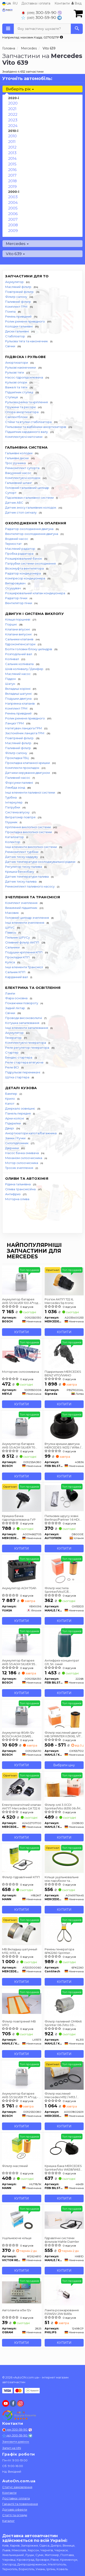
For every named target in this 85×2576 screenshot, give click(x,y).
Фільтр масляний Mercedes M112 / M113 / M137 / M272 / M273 (61, 2095)
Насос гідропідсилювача (24, 377)
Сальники (12, 947)
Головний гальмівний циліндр (27, 487)
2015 (12, 164)
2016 (12, 169)
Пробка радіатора (19, 553)
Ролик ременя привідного (25, 321)
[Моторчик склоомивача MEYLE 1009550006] (21, 1353)
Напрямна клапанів (20, 703)
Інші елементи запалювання (27, 1028)
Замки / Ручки (15, 1138)
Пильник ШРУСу (17, 937)
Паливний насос (18, 777)
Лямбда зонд (15, 787)
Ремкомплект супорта (22, 468)
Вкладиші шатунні (18, 693)
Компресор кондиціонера (25, 578)
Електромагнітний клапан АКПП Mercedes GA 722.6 (21, 1806)
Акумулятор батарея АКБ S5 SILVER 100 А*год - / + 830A (21, 1300)
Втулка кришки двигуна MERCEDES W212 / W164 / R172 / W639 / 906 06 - (63, 1445)
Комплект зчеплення (21, 903)
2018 (12, 181)
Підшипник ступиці (19, 392)
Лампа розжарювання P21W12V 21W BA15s (62, 2311)
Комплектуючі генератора (26, 1042)
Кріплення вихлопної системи (28, 827)
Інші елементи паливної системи (30, 792)
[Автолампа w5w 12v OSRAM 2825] (21, 2292)
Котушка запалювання (22, 1023)
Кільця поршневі (18, 619)
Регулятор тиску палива (24, 866)
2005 (13, 208)
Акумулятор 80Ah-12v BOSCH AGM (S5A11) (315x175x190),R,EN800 (18, 1734)
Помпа (10, 311)
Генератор (13, 1037)
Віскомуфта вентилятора (24, 568)
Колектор (13, 842)
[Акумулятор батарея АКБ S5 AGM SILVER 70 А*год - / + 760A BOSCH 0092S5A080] (21, 1425)
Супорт (11, 492)
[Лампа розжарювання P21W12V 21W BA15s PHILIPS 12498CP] (64, 2292)
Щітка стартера (17, 1077)
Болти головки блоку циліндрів (29, 649)
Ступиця (11, 397)
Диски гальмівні (17, 331)
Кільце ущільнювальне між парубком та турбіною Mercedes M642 (64, 1878)
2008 (13, 225)
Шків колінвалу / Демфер (24, 669)
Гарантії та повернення (20, 2504)
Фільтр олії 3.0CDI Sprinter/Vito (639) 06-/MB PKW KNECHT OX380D (64, 1806)
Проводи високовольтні (24, 1018)
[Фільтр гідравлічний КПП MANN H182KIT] (21, 1859)
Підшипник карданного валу (26, 432)
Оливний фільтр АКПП (22, 942)
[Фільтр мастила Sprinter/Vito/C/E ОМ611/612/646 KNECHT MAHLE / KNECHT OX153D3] (64, 1570)
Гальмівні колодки (19, 453)
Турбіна (11, 797)
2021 (12, 109)
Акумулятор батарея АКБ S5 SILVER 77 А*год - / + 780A (21, 2095)
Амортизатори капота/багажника (31, 1133)
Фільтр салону (16, 296)
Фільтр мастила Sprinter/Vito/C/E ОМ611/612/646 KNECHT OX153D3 (61, 1589)
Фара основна (16, 998)
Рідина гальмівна (18, 1184)
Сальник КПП (15, 972)
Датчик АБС (14, 502)
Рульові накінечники (21, 367)
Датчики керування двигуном (28, 772)
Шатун (10, 683)
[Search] (77, 29)
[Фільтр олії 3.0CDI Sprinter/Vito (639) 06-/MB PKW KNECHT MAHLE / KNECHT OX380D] (64, 1786)
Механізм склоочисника (24, 1158)
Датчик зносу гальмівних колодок (31, 507)
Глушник (11, 822)
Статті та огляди (14, 2515)
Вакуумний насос (18, 473)
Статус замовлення (17, 2487)
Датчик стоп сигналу (21, 512)
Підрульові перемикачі (23, 1072)
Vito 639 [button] (15, 253)
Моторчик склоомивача (20, 1371)
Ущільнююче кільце (17, 2238)
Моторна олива (17, 1199)
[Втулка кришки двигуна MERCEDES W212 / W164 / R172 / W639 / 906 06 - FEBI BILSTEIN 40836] (64, 1425)
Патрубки (13, 807)
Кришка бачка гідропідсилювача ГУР (19, 1517)
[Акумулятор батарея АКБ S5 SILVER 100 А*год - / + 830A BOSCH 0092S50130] (21, 1281)
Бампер (11, 1093)
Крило (10, 1098)
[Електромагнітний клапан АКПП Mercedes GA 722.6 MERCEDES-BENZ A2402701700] (21, 1786)
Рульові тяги (15, 372)
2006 (13, 213)
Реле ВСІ (12, 1067)
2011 (12, 141)
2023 (12, 120)
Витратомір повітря (20, 817)
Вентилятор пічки (19, 603)
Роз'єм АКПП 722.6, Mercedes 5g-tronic (59, 1300)
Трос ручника (15, 463)
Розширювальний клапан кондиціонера (35, 593)
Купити (21, 1332)
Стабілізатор (15, 336)
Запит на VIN (11, 2448)
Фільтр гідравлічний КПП (21, 1877)
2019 (12, 186)
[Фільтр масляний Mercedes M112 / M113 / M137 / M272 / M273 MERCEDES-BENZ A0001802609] (64, 2075)
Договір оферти (14, 2509)
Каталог (8, 2521)
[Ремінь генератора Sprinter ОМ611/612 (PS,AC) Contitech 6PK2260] (64, 1931)
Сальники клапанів (19, 639)
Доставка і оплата (35, 3)
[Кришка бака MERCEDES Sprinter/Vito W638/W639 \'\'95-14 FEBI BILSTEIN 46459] (64, 2147)
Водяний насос (17, 539)
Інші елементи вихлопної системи (31, 847)
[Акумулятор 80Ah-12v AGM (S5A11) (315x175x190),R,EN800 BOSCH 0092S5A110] (21, 1714)
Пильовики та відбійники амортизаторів (36, 427)
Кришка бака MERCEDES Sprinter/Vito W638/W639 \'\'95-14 (63, 2167)
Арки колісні (15, 1118)
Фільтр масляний (15, 2166)
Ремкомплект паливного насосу (30, 886)
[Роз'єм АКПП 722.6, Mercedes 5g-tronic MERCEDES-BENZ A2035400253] (64, 1281)
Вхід (76, 3)
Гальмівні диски (17, 458)
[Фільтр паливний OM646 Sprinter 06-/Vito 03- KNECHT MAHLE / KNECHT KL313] (64, 2003)
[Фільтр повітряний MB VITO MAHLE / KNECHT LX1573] (21, 2003)
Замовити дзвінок (15, 2441)
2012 (12, 147)
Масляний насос (18, 674)
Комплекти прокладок (22, 768)
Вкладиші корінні (18, 688)
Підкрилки (13, 1123)
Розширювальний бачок (24, 558)
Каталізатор (15, 837)
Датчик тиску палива (21, 881)
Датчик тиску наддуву (22, 857)
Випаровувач (15, 583)
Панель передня (18, 1113)
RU (15, 3)
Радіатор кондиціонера (23, 573)
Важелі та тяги (16, 387)
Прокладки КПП (17, 957)
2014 (12, 158)
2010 (12, 136)
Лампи (10, 993)
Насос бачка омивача (22, 1153)
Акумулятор (14, 282)
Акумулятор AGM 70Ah (19, 1588)
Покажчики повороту (22, 1003)
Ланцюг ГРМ (15, 723)
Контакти (62, 3)
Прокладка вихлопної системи (29, 832)
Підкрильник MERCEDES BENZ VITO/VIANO (63, 1373)
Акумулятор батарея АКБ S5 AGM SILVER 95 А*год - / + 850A (18, 1662)
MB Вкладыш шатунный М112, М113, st (19, 1950)
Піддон (10, 679)
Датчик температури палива (27, 876)
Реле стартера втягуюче (24, 1062)
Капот (10, 1103)
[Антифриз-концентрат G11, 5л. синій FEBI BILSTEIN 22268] (64, 1642)
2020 (13, 103)
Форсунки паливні (19, 782)
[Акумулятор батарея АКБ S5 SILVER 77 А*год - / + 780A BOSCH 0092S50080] (21, 2075)
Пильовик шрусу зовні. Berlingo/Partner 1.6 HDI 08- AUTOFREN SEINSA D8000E (62, 1517)
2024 (13, 125)
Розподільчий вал (19, 654)
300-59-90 (39, 12)
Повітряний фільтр (19, 292)
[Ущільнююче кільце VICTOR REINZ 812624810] (21, 2220)
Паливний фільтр (18, 301)
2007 (13, 219)
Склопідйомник (17, 1143)
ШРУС (10, 927)
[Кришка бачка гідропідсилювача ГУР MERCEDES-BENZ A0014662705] (21, 1497)
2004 (13, 202)
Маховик (12, 912)
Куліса (10, 962)
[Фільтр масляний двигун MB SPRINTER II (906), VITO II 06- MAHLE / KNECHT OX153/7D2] (64, 1714)
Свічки (10, 346)
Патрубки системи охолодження (30, 563)
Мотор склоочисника (22, 1163)
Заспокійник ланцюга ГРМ (25, 733)
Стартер (12, 1052)
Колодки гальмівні (19, 326)
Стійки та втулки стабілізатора (28, 422)
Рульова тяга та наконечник (26, 341)
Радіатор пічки (16, 598)
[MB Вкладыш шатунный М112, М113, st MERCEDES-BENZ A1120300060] (21, 1931)
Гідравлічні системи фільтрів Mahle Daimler (62, 2239)
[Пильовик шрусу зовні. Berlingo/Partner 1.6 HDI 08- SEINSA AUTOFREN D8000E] (64, 1497)
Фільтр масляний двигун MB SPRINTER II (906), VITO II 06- (64, 1734)
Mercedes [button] (17, 243)
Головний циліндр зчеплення (27, 917)
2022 (12, 114)
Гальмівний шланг (19, 483)
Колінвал (12, 659)
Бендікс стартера (19, 1057)
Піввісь (11, 932)
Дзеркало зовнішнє (20, 1108)
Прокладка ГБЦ (17, 758)
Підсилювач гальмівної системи (29, 497)
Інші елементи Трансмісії (24, 967)
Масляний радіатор (20, 548)
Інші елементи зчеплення (25, 922)
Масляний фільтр (18, 287)
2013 (12, 153)
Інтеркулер (14, 802)
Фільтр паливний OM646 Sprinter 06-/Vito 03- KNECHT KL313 (63, 2023)
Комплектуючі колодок (23, 478)
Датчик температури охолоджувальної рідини (40, 861)
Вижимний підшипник (21, 908)
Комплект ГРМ (16, 306)
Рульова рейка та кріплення (26, 402)
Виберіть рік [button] (20, 89)
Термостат (13, 543)
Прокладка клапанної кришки (28, 763)
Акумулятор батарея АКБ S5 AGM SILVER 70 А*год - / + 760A (18, 1445)
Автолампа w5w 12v (16, 2310)
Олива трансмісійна (20, 1189)
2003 (13, 197)
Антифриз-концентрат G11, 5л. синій (62, 1662)
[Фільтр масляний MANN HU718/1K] (21, 2147)
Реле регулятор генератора (27, 1047)
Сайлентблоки (16, 417)
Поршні (11, 624)
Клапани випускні (18, 634)
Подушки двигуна (18, 698)
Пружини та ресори (20, 407)
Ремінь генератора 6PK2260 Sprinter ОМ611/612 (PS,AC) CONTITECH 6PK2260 (60, 1950)
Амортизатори (17, 362)
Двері (10, 1128)
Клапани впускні (17, 629)
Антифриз (13, 1194)
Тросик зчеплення (19, 1168)
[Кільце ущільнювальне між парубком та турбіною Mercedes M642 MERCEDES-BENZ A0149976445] (64, 1859)
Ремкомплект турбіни (22, 852)
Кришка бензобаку (20, 871)
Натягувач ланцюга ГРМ (24, 728)
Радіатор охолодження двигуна (29, 529)
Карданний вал (17, 977)
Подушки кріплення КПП (24, 952)
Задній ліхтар (15, 1008)
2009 (13, 230)
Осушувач (13, 588)
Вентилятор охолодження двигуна (32, 534)
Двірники (12, 1148)
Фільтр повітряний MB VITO (19, 2023)
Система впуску (17, 812)
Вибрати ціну (64, 1765)
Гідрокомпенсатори (20, 644)
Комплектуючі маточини (24, 436)
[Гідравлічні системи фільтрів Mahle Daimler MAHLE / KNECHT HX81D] (64, 2220)
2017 (12, 175)
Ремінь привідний (18, 316)
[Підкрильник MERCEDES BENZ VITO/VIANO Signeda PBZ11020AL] (64, 1353)
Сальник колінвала (19, 664)
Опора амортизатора (22, 412)
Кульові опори (16, 382)
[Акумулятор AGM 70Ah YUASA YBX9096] (21, 1570)
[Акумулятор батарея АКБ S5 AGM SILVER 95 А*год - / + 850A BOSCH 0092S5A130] (21, 1642)
